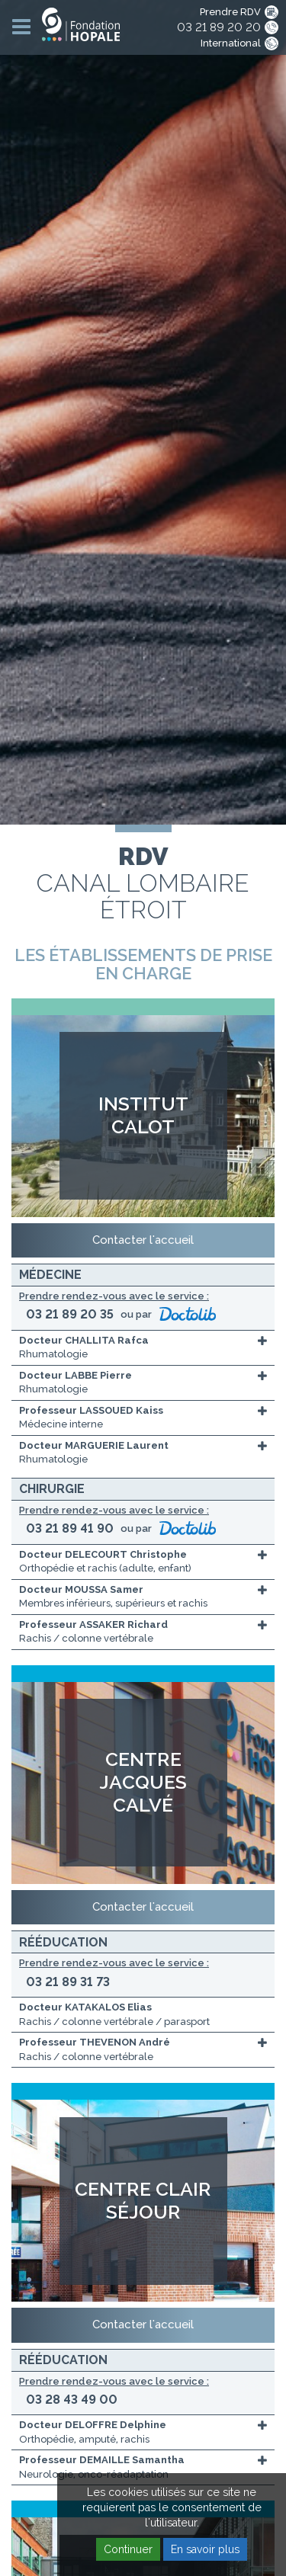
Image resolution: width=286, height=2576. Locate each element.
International (231, 43)
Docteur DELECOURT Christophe (103, 1554)
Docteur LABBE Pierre (75, 1375)
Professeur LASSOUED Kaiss (91, 1410)
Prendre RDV (230, 12)
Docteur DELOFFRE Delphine (92, 2424)
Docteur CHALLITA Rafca (84, 1340)
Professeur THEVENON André (94, 2042)
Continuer (128, 2549)
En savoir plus (205, 2549)
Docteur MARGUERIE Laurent (94, 1445)
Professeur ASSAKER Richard (93, 1624)
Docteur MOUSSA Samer (81, 1589)
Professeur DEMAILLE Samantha (102, 2459)
